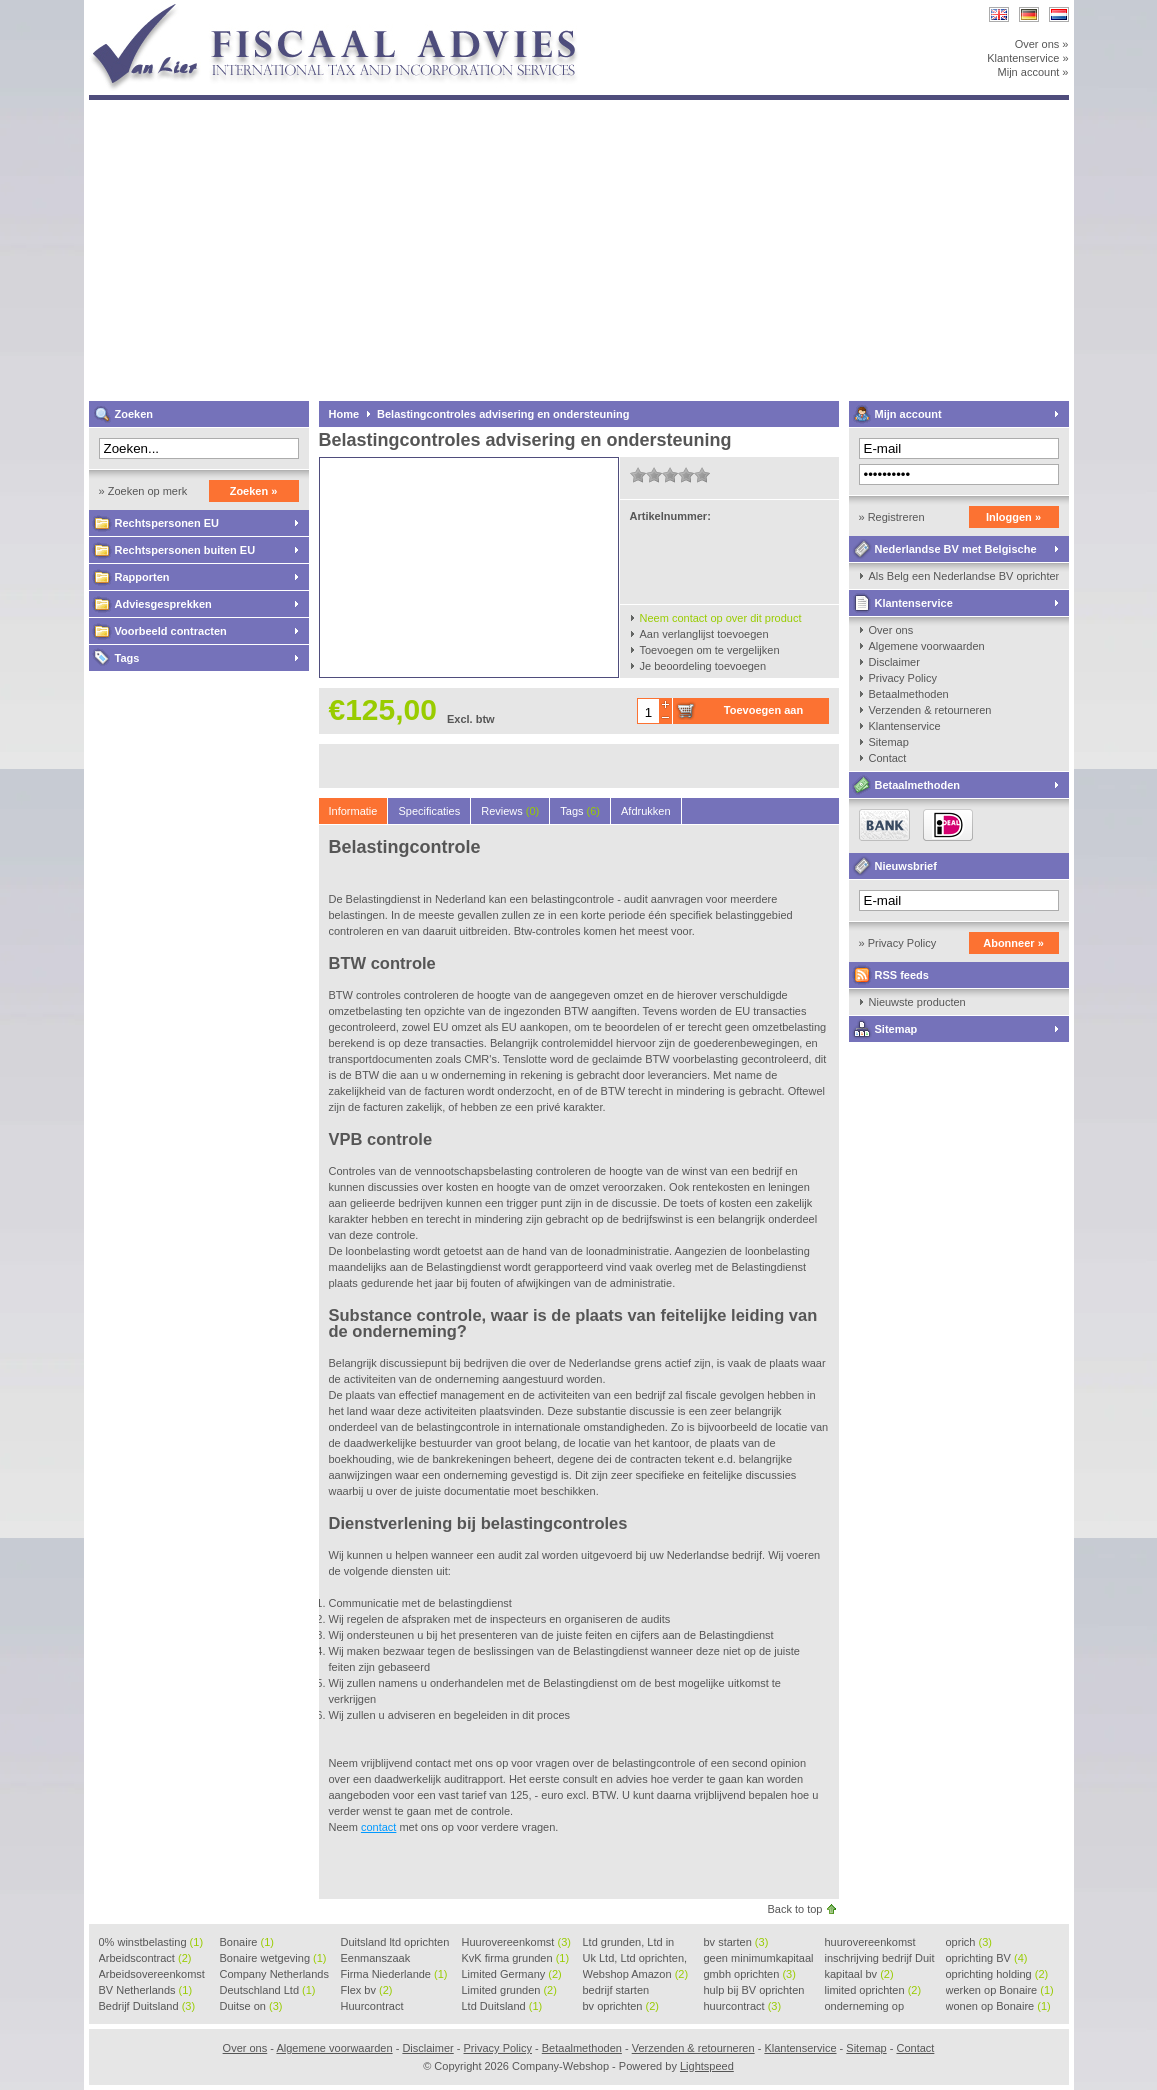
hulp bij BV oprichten (754, 1991)
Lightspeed (707, 2066)
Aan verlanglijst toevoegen (704, 634)
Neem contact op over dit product (721, 618)
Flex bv (367, 1990)
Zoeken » (254, 491)
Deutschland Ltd (268, 1990)
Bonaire (247, 1942)
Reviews (510, 811)
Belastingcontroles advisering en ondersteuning (503, 414)
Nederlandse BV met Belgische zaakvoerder (943, 552)
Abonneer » (1013, 943)
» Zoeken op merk (143, 491)
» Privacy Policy (898, 943)
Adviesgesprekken (163, 604)
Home (344, 414)
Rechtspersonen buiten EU (185, 550)
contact (378, 1827)
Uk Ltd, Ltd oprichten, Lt (635, 1959)
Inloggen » (1013, 517)
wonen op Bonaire (998, 2006)
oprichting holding (997, 1974)
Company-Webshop (354, 9)
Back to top (794, 1909)
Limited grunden (509, 1990)
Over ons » (1042, 44)
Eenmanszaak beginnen (376, 1959)
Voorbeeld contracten (171, 631)
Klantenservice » (1027, 58)
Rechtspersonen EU (167, 523)
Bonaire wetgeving (273, 1958)
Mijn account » (1033, 72)
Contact (888, 758)
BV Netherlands (146, 1990)
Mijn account (908, 414)
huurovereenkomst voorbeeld (870, 1943)
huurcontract (743, 2006)
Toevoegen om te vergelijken (710, 650)
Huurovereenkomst (516, 1942)
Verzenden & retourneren (930, 710)
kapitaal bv (859, 1974)
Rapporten (142, 577)
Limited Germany (512, 1974)
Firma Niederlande (394, 1974)
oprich (969, 1942)
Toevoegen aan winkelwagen (763, 714)
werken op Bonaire (1000, 1990)
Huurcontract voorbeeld (373, 2007)
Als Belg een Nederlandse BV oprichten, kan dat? (964, 576)
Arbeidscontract (145, 1958)
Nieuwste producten (917, 1002)
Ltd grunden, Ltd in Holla (629, 1943)
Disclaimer (894, 662)
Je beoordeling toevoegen (703, 666)
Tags (127, 658)
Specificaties (429, 811)
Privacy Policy (903, 678)
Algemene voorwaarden (927, 646)
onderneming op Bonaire (865, 2007)
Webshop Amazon (636, 1974)
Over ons (891, 630)
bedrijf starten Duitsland (616, 1991)
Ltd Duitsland (502, 2006)
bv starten (736, 1942)
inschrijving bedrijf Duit (880, 1959)
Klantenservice (914, 603)
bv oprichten (621, 2006)
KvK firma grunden (516, 1958)
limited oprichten (873, 1990)
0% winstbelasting (151, 1942)
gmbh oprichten (750, 1974)
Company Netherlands (274, 1975)
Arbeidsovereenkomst (152, 1975)
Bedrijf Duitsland (147, 2006)
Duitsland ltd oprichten (395, 1943)
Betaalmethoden (909, 694)
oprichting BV (987, 1958)
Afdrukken (646, 811)
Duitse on (251, 2006)
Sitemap (889, 742)
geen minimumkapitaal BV (759, 1959)
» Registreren (892, 517)
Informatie (353, 811)
